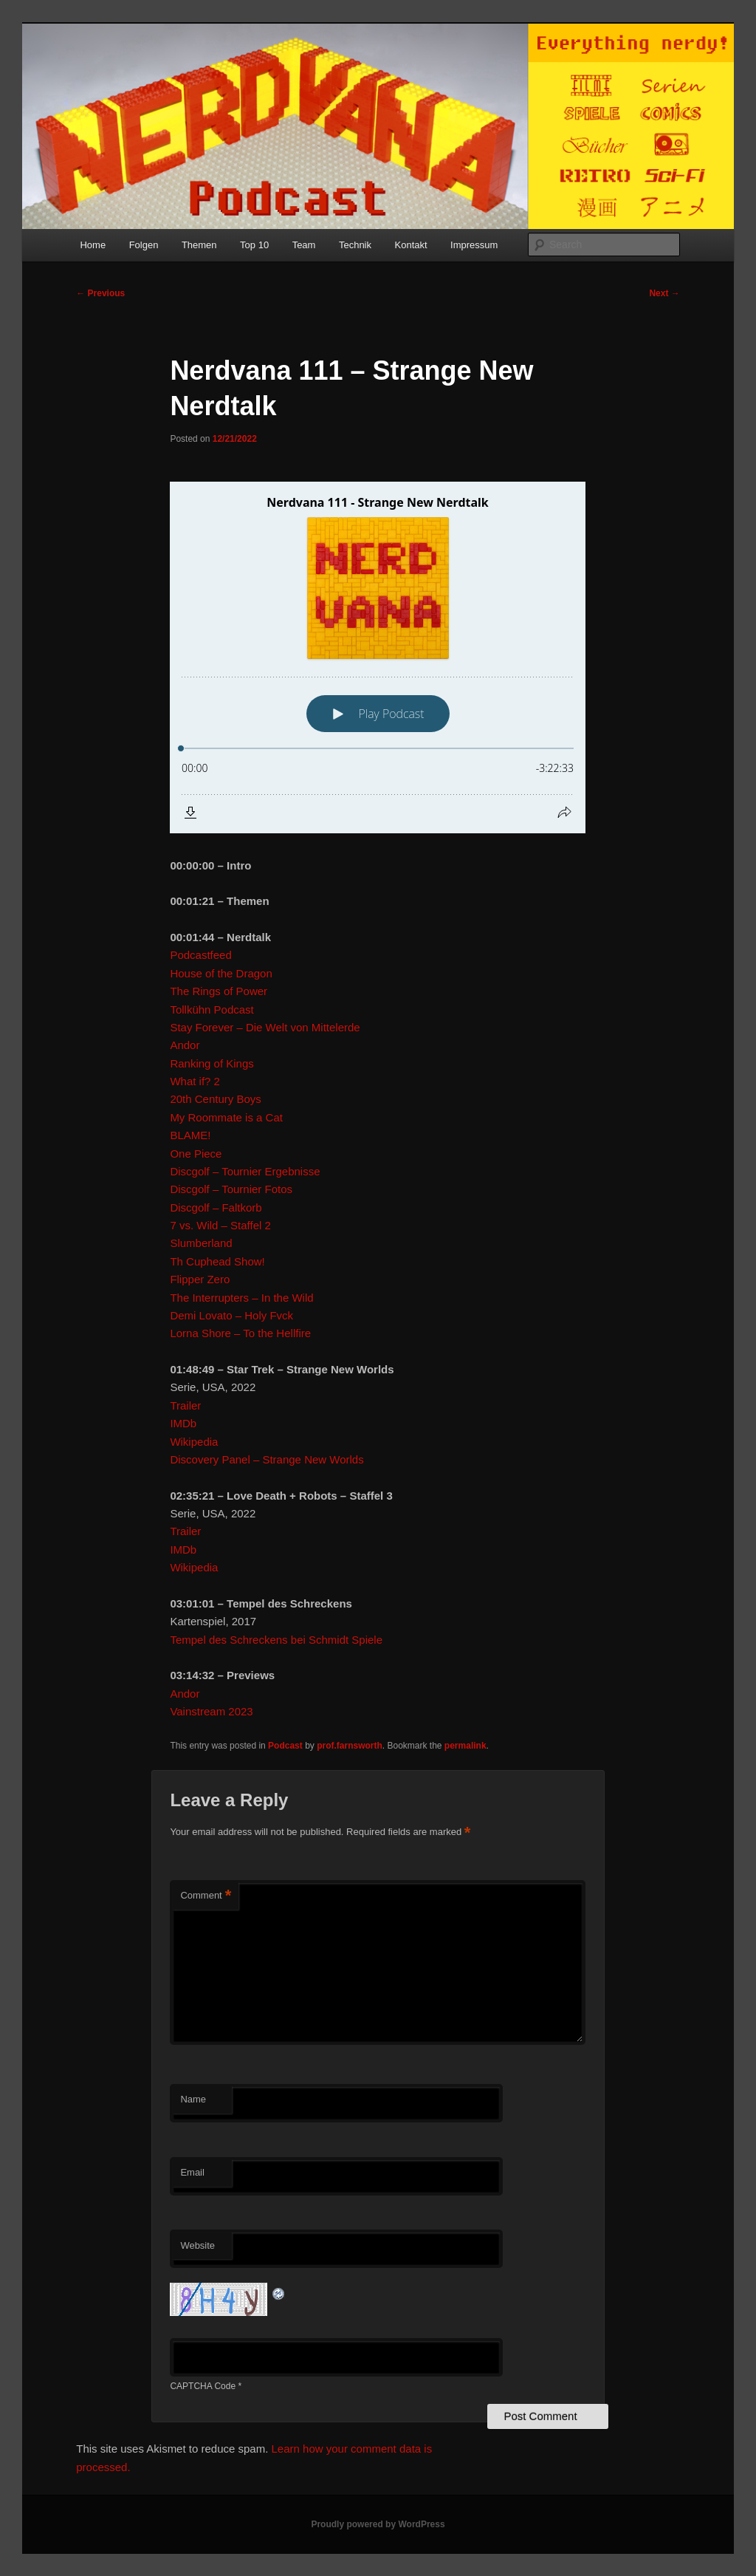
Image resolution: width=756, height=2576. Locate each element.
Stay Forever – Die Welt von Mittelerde (265, 1027)
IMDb (183, 1423)
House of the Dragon (221, 973)
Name (193, 2099)
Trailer (185, 1405)
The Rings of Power (218, 991)
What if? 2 (195, 1081)
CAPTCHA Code (203, 2386)
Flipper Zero (200, 1279)
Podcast (285, 1745)
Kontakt (411, 244)
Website (197, 2245)
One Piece (195, 1153)
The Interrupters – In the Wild (241, 1297)
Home (93, 244)
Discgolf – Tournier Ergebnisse (245, 1171)
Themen (199, 244)
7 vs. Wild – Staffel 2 (220, 1225)
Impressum (474, 244)
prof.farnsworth (349, 1745)
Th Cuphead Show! (217, 1261)
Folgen (144, 244)
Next (664, 293)
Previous (100, 293)
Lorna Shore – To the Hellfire (240, 1333)
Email (192, 2172)
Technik (355, 244)
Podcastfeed (200, 955)
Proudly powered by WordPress (377, 2524)
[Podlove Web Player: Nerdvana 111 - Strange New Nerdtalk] (377, 657)
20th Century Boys (215, 1099)
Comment (205, 1896)
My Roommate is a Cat (226, 1117)
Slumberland (201, 1243)
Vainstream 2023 (211, 1711)
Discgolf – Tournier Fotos (231, 1189)
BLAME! (190, 1135)
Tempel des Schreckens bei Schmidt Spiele (276, 1639)
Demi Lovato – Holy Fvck (231, 1315)
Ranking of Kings (211, 1063)
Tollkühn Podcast (211, 1009)
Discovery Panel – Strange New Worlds (266, 1459)
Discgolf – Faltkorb (215, 1207)
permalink (465, 1745)
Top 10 (254, 244)
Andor (184, 1045)
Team (304, 244)
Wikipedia (194, 1441)
